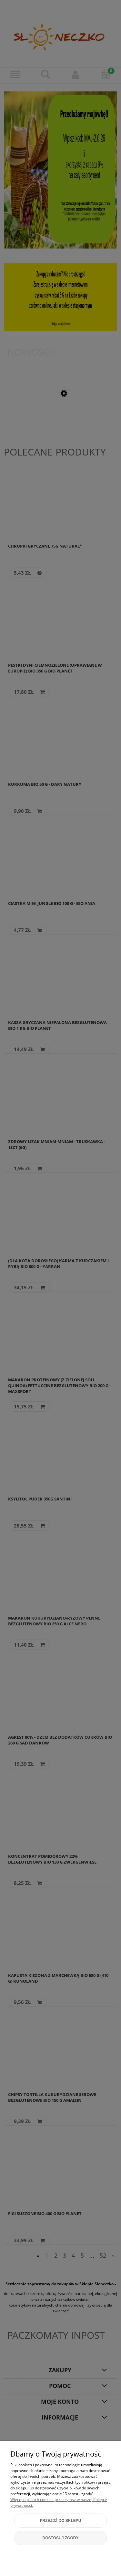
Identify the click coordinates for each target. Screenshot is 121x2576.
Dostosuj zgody (61, 2538)
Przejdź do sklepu (60, 2520)
